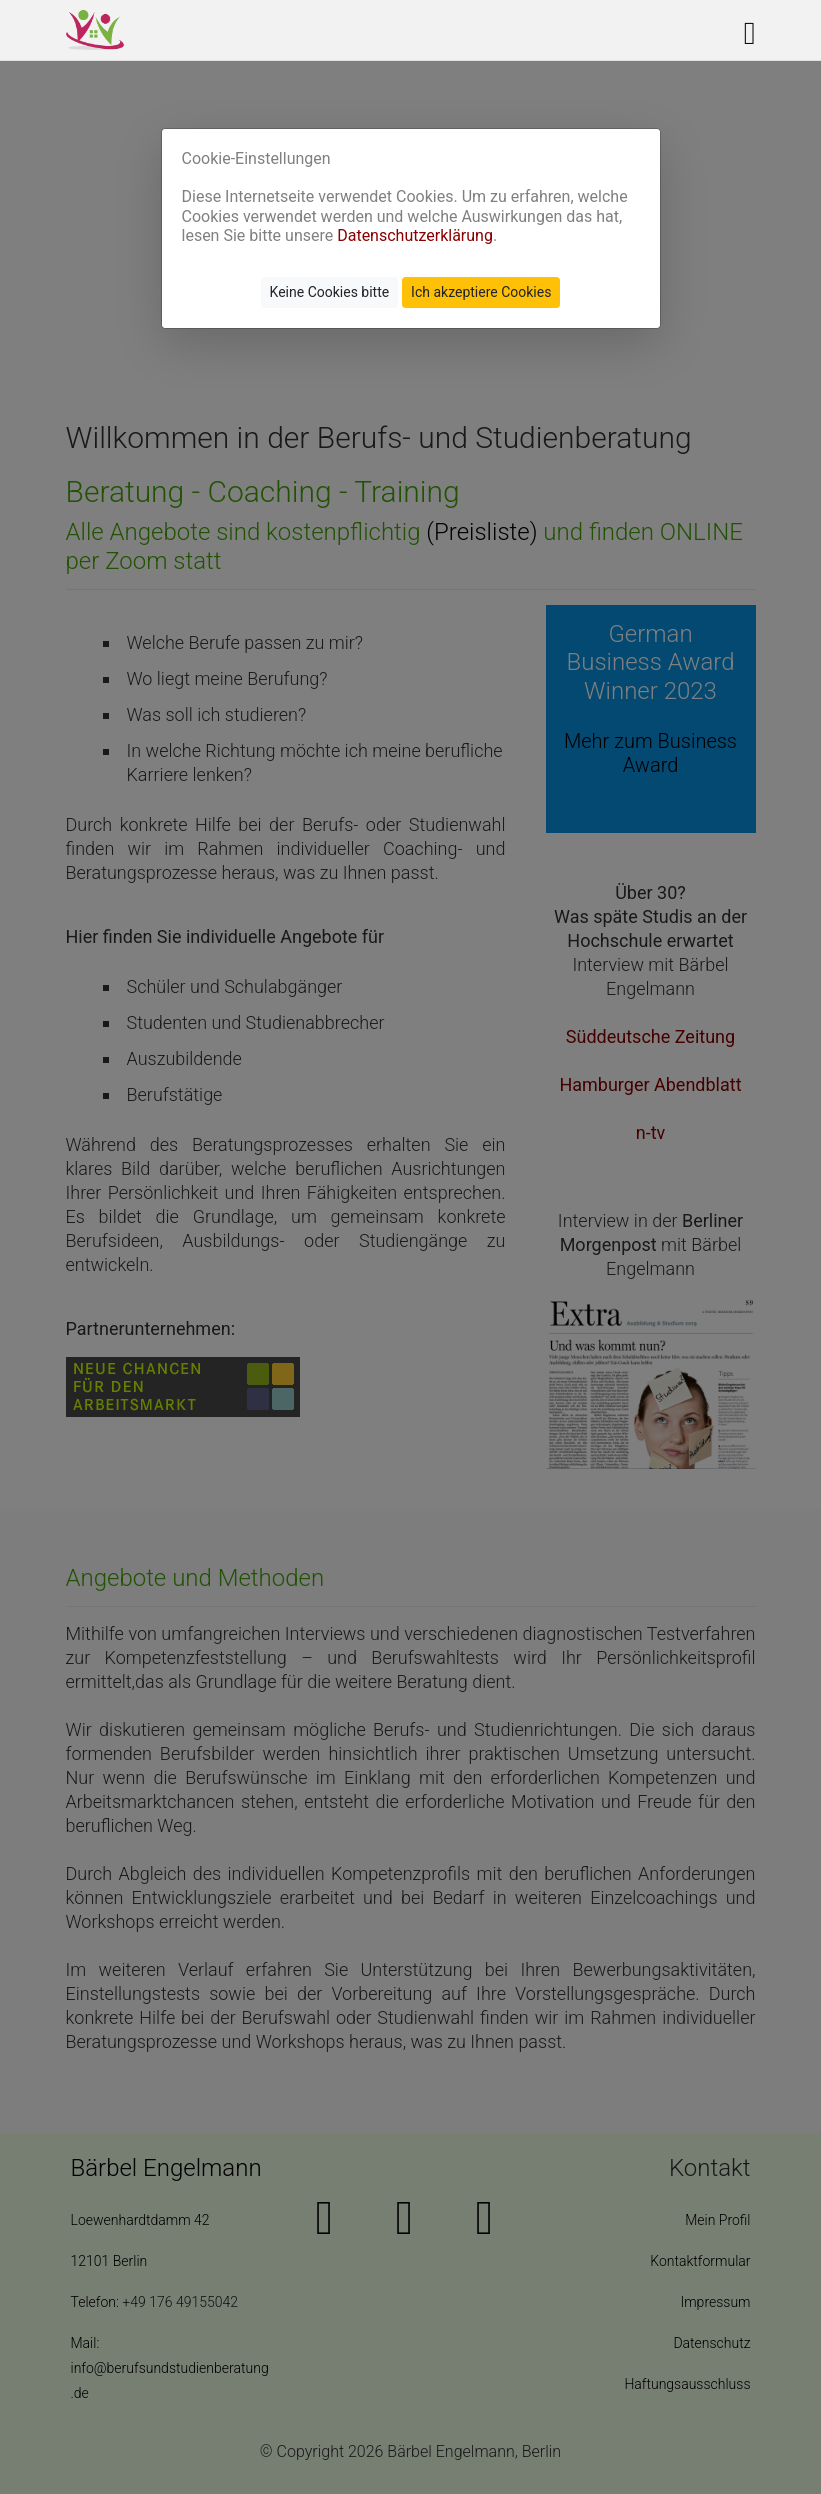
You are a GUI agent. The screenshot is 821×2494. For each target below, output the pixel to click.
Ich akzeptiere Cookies (481, 292)
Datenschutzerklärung (415, 235)
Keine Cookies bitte (330, 292)
